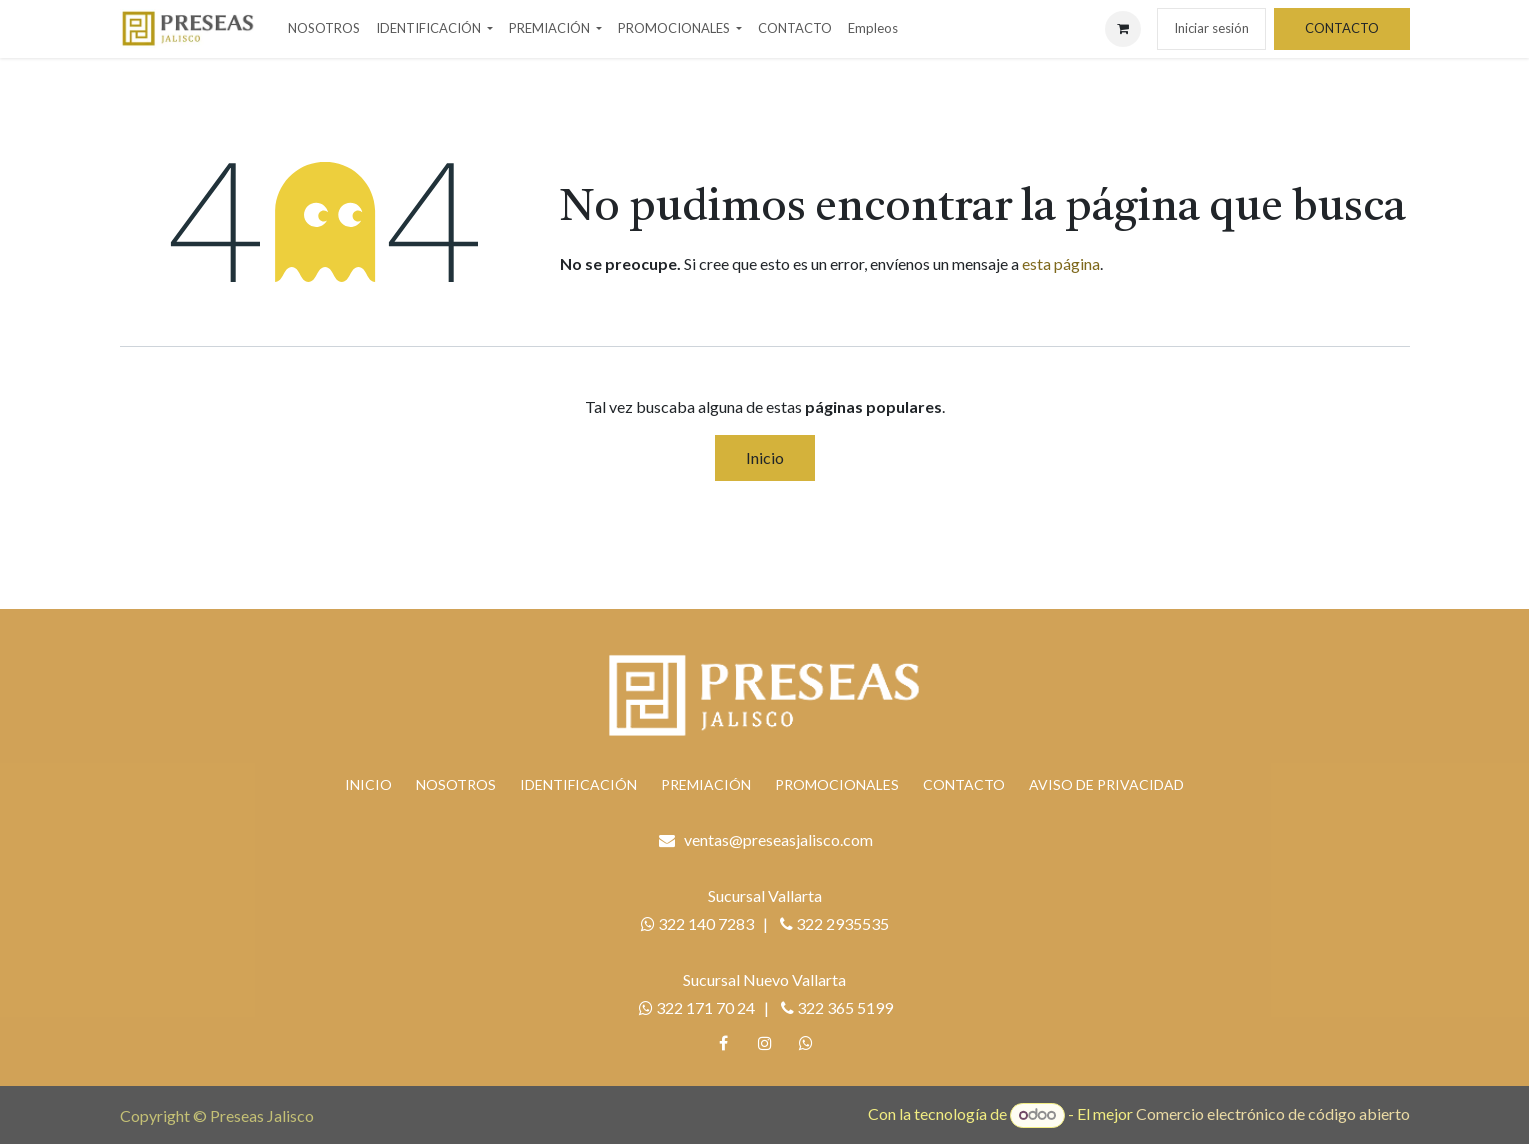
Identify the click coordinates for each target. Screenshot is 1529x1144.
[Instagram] (765, 1043)
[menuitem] (324, 29)
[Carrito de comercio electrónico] (1123, 29)
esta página (1061, 263)
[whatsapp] (806, 1043)
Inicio (765, 457)
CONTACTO (1342, 28)
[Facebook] (723, 1043)
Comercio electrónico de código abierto (1273, 1113)
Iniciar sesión (1211, 28)
